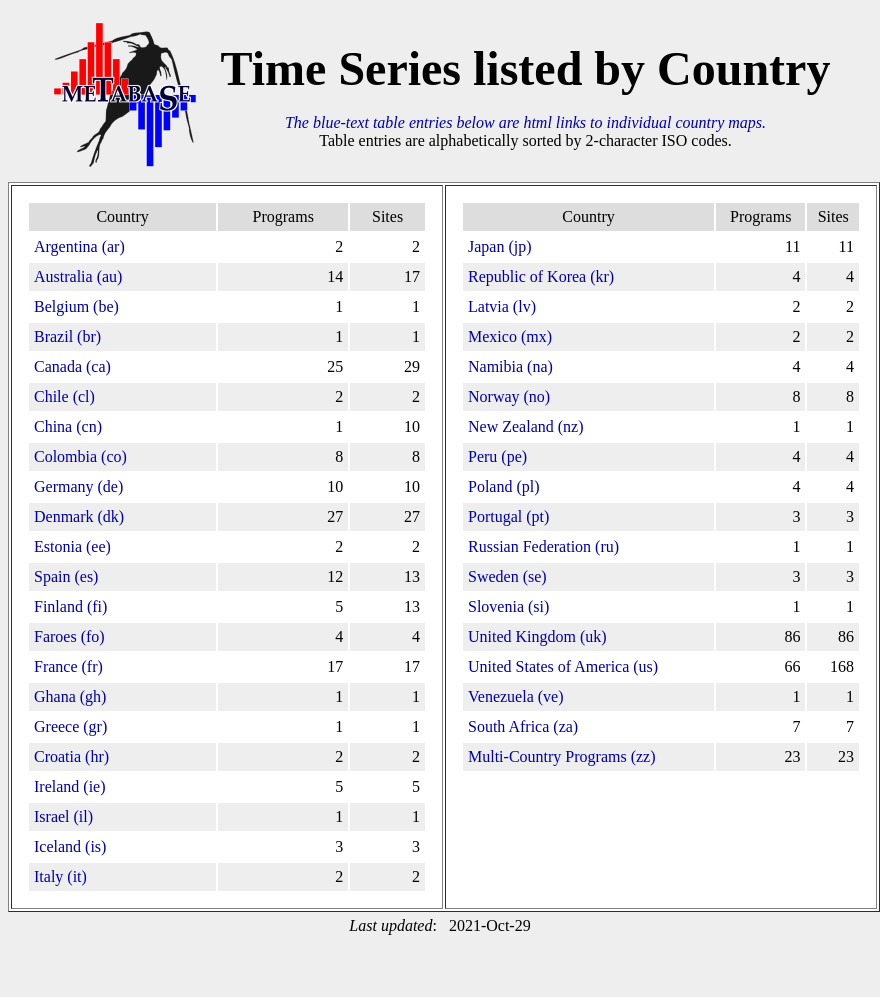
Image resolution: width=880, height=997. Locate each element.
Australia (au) (78, 276)
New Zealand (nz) (526, 426)
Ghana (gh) (70, 696)
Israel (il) (63, 816)
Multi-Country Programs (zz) (562, 756)
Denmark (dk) (79, 516)
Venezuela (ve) (516, 696)
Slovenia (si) (508, 606)
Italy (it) (60, 876)
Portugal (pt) (508, 516)
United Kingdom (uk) (537, 636)
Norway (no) (509, 396)
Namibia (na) (510, 366)
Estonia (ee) (72, 546)
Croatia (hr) (71, 756)
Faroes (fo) (69, 636)
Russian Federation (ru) (543, 546)
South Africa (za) (523, 726)
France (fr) (68, 666)
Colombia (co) (80, 456)
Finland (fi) (70, 606)
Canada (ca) (72, 366)
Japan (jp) (500, 246)
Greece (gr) (70, 726)
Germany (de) (78, 486)
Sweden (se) (507, 576)
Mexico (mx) (510, 336)
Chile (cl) (64, 396)
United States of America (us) (563, 666)
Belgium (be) (76, 306)
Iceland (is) (70, 846)
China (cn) (68, 426)
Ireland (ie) (70, 786)
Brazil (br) (67, 336)
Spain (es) (66, 576)
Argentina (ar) (79, 246)
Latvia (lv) (502, 306)
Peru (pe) (497, 456)
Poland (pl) (504, 486)
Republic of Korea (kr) (541, 276)
